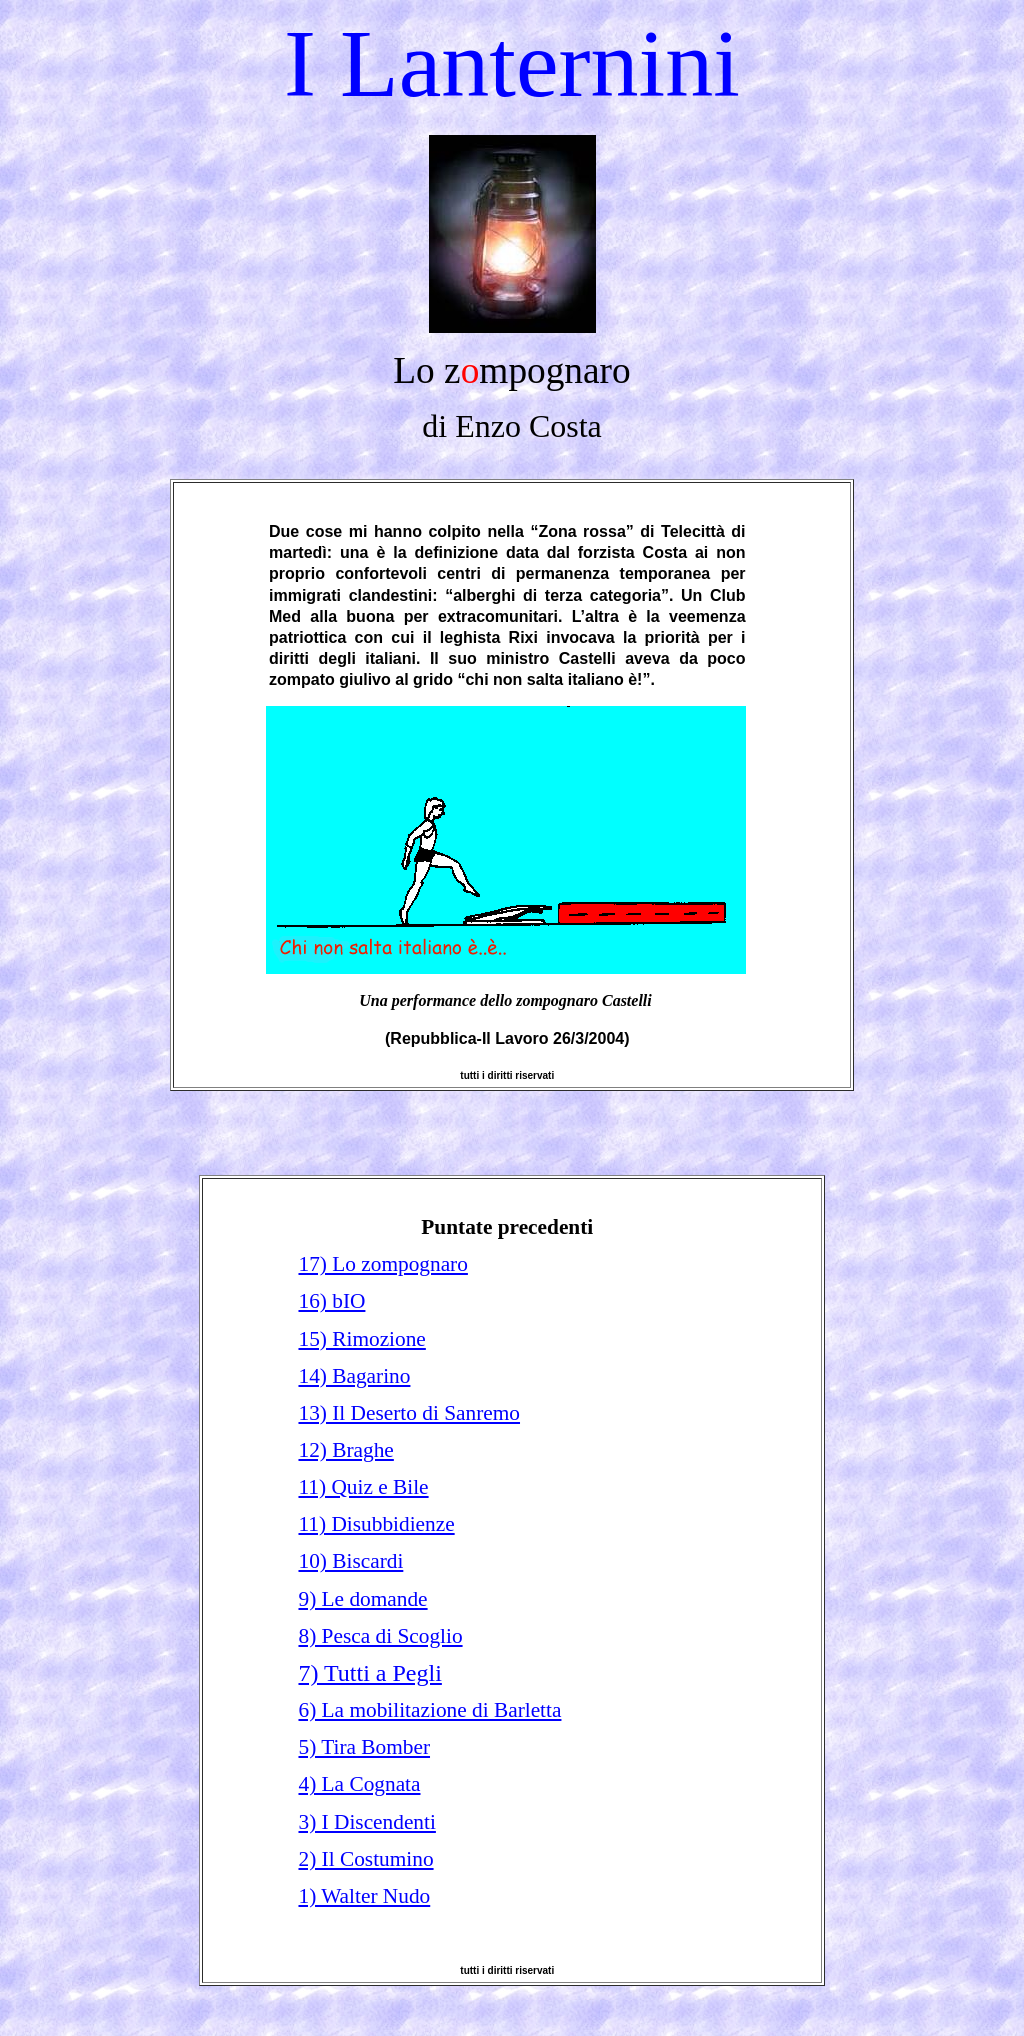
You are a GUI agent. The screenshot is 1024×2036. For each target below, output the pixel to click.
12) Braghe (345, 1450)
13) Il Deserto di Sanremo (409, 1413)
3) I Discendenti (366, 1822)
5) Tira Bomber (364, 1747)
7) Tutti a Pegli (369, 1673)
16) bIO (331, 1301)
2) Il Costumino (365, 1859)
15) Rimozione (361, 1339)
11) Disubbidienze (376, 1524)
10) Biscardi (350, 1561)
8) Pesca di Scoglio (380, 1636)
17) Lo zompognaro (382, 1264)
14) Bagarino (354, 1376)
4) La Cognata (359, 1784)
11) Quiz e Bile (363, 1487)
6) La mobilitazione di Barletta (429, 1710)
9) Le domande (362, 1599)
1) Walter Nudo (364, 1896)
